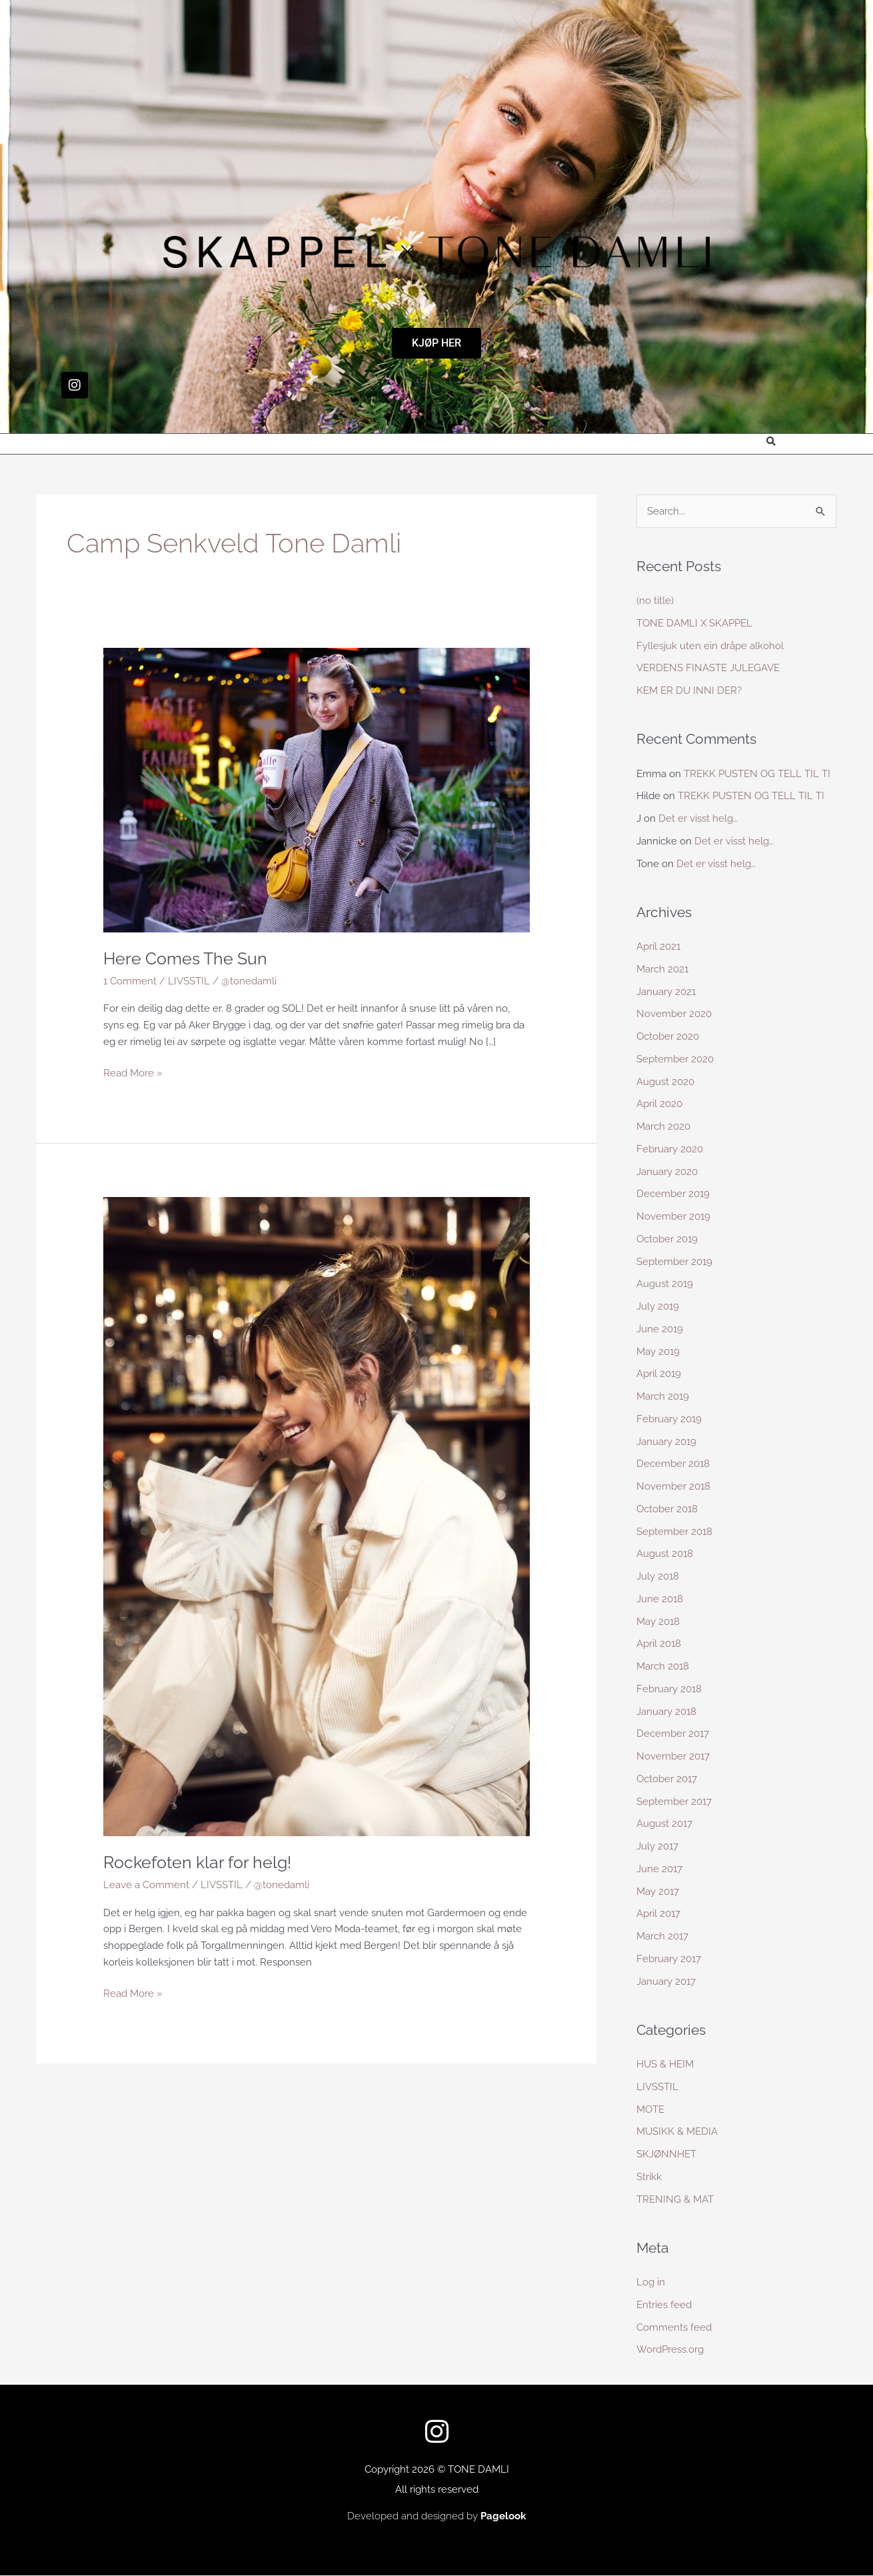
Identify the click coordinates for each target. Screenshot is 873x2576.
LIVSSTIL (189, 980)
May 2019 (658, 1352)
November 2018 (673, 1487)
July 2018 (657, 1577)
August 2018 (664, 1554)
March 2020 (663, 1127)
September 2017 (674, 1802)
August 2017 (664, 1824)
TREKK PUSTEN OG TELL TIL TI (757, 774)
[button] (771, 442)
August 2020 (665, 1082)
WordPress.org (670, 2350)
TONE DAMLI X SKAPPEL (694, 624)
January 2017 (666, 1981)
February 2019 (669, 1420)
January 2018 (666, 1712)
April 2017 (658, 1914)
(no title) (655, 601)
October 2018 (667, 1510)
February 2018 (669, 1690)
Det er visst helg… (698, 819)
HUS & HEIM (665, 2065)
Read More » (133, 1071)
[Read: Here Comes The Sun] (316, 789)
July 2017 (657, 1847)
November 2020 (674, 1014)
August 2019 (664, 1284)
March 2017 (662, 1937)
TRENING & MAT (675, 2199)
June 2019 (659, 1330)
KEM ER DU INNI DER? (689, 691)
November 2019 (673, 1217)
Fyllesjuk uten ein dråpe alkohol (710, 646)
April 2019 (658, 1374)
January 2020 (667, 1172)
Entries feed (664, 2305)
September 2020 (675, 1060)
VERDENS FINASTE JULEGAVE (708, 668)
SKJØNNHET (666, 2155)
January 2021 (666, 992)
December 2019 (673, 1194)
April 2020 (659, 1104)
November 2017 (673, 1757)
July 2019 (657, 1307)
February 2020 (669, 1150)
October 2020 (667, 1037)
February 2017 (668, 1959)
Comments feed (674, 2327)
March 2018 (662, 1667)
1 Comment (130, 980)
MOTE (650, 2109)
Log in (650, 2283)
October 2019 (667, 1240)
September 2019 (674, 1262)
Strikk (649, 2177)
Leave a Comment (146, 1884)
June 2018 (659, 1600)
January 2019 (666, 1442)
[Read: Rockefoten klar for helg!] (316, 1516)
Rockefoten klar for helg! (201, 1862)
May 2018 (658, 1622)
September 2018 (674, 1532)
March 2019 (662, 1397)
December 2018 (673, 1464)
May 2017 (657, 1892)
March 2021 (662, 970)
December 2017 (672, 1734)
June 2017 (659, 1870)
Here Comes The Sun (188, 958)
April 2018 (658, 1644)
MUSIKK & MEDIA (677, 2132)
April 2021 (658, 947)
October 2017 (666, 1780)
